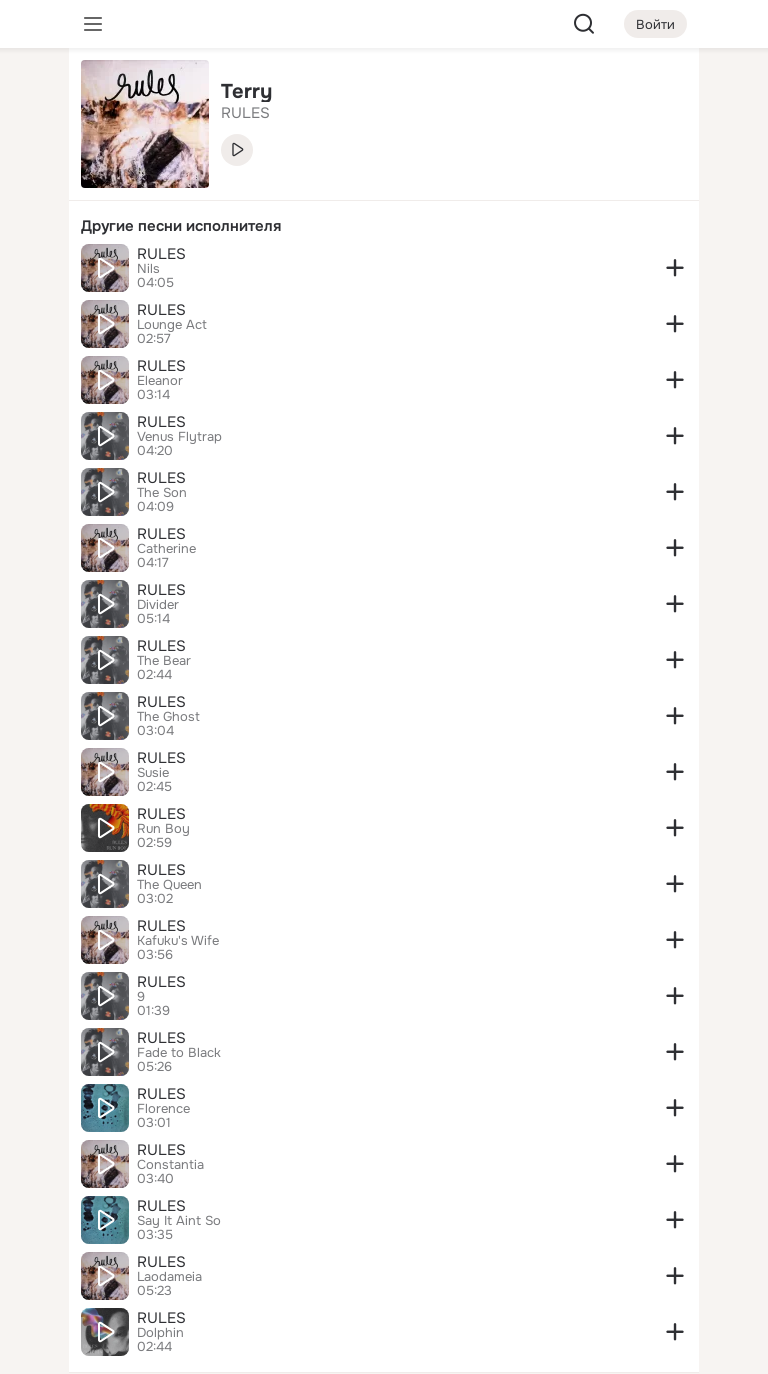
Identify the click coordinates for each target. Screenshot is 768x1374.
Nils (148, 269)
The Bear (164, 661)
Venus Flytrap (179, 437)
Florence (163, 1109)
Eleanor (160, 381)
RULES (161, 254)
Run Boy (163, 829)
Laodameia (169, 1277)
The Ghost (168, 717)
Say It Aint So (179, 1221)
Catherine (166, 549)
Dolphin (160, 1333)
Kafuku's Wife (178, 941)
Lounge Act (172, 325)
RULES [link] (245, 113)
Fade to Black (179, 1053)
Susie (153, 773)
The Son (162, 493)
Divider (158, 605)
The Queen (169, 885)
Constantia (170, 1165)
